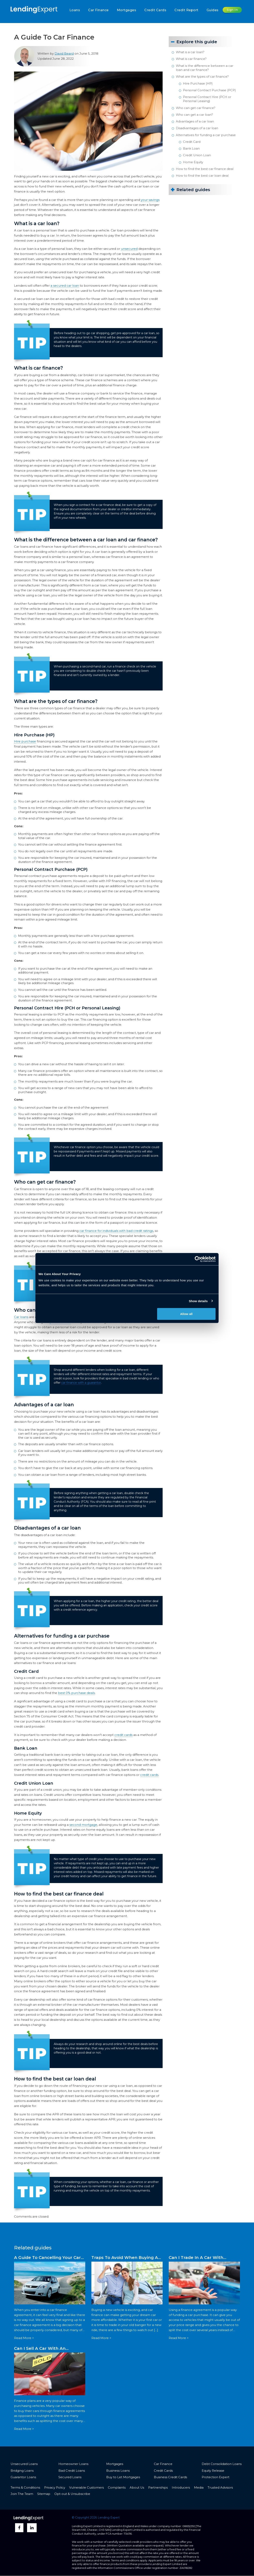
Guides (213, 10)
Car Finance (98, 10)
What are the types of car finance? (202, 76)
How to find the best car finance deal (204, 166)
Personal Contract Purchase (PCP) (209, 89)
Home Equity (193, 159)
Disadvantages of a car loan (197, 126)
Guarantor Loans (23, 2477)
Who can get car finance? (196, 106)
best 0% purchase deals (76, 1693)
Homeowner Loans (73, 2464)
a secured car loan (64, 285)
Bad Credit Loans (71, 2470)
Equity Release (213, 2470)
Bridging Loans (22, 2470)
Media (199, 2488)
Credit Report (186, 10)
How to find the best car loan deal (202, 173)
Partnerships (158, 2488)
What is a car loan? (190, 52)
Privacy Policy (54, 2488)
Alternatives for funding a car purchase (206, 133)
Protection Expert (215, 2477)
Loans (74, 10)
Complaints (117, 2488)
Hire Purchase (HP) (198, 83)
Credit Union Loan (197, 153)
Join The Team (22, 2494)
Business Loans (118, 2470)
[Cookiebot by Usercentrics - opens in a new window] (198, 1259)
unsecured (129, 249)
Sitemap (43, 2494)
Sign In (232, 10)
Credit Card (191, 139)
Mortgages (126, 10)
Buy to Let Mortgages (123, 2477)
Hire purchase (25, 741)
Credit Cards (155, 10)
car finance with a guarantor (81, 1382)
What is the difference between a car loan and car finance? (204, 67)
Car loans (21, 1317)
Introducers (181, 2488)
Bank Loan (191, 146)
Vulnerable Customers (86, 2488)
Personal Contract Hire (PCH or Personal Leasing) (207, 98)
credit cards (123, 1735)
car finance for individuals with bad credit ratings (116, 1231)
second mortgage (83, 1825)
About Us (137, 2488)
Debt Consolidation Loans (222, 2464)
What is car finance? (191, 59)
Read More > (24, 2338)
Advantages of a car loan (195, 120)
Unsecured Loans (24, 2464)
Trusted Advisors (220, 2488)
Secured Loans (69, 2477)
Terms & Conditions (25, 2488)
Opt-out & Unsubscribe (72, 2494)
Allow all (186, 1314)
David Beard (64, 53)
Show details (198, 1301)
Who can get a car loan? (194, 113)
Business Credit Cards (170, 2477)
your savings (150, 200)
